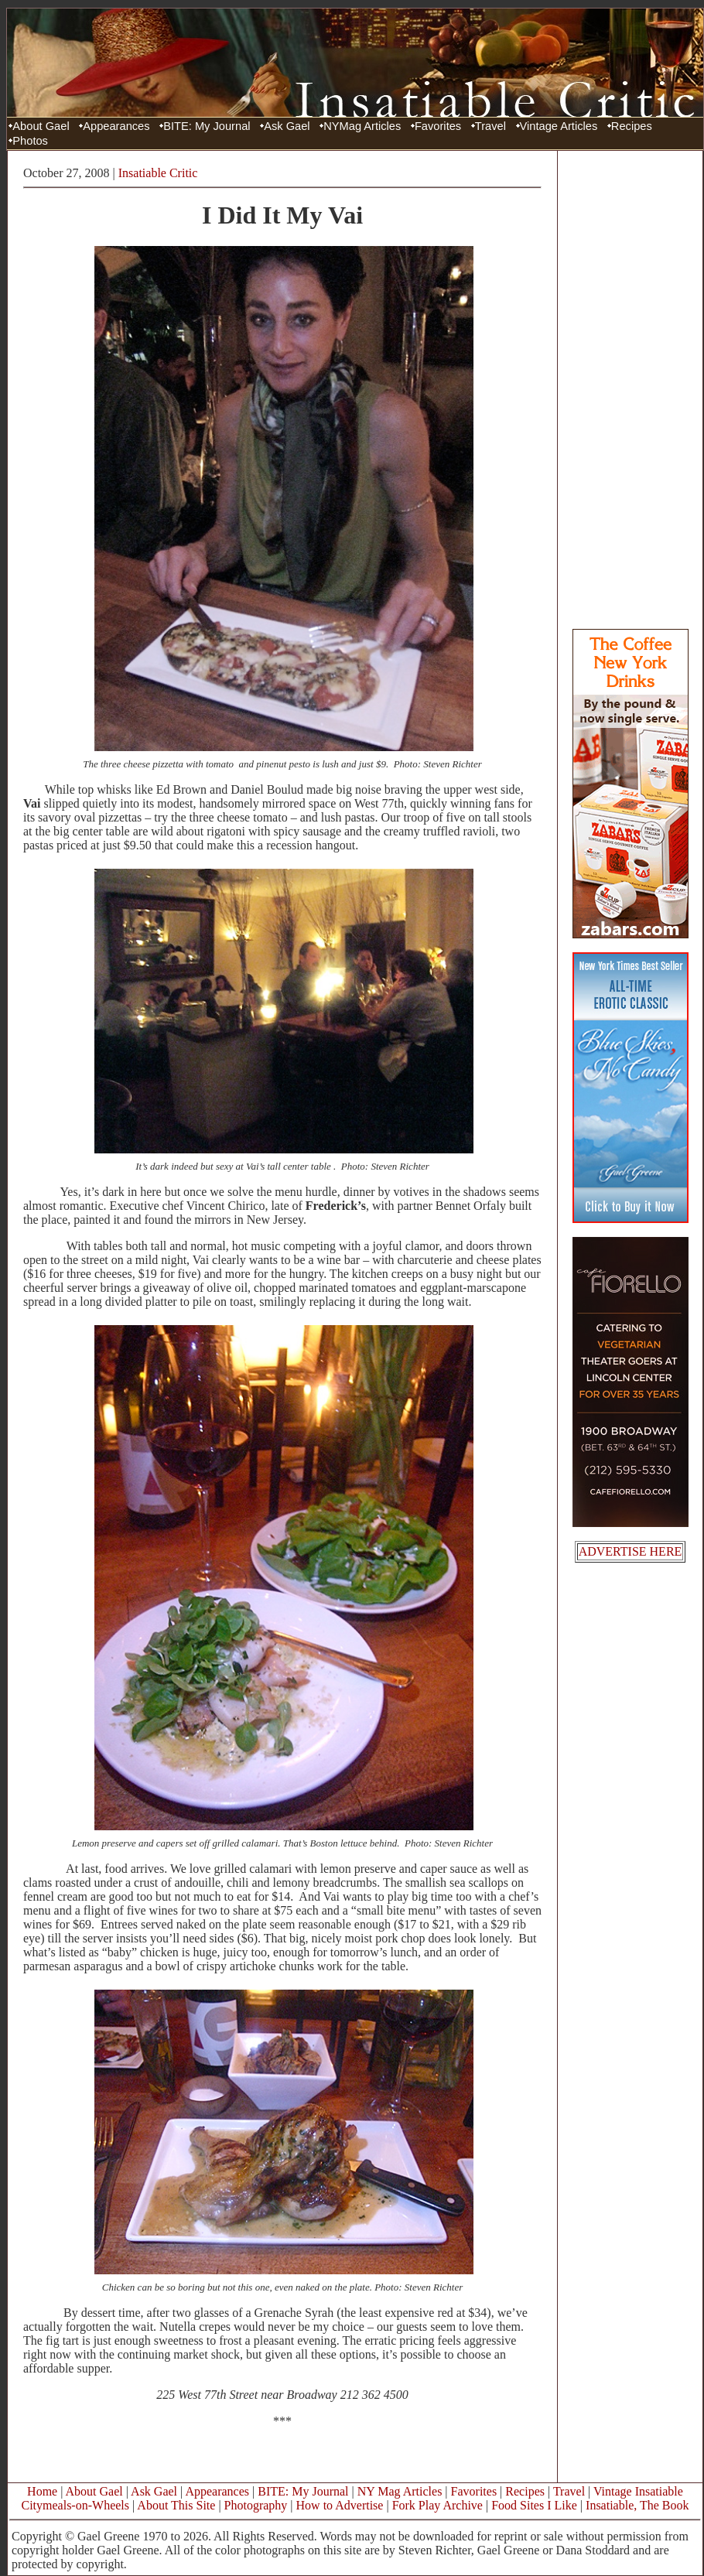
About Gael (40, 126)
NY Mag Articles (400, 2491)
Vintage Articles (559, 126)
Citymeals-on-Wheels (75, 2505)
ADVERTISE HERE (630, 1551)
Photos (30, 141)
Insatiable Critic (158, 172)
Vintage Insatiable (638, 2491)
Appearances (116, 126)
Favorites (438, 126)
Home (42, 2491)
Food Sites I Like (534, 2505)
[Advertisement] (630, 389)
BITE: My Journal (206, 126)
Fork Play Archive (437, 2505)
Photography (256, 2505)
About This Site (176, 2505)
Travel (490, 126)
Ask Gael (286, 126)
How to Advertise (340, 2505)
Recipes (631, 126)
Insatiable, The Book (637, 2505)
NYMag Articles (362, 126)
